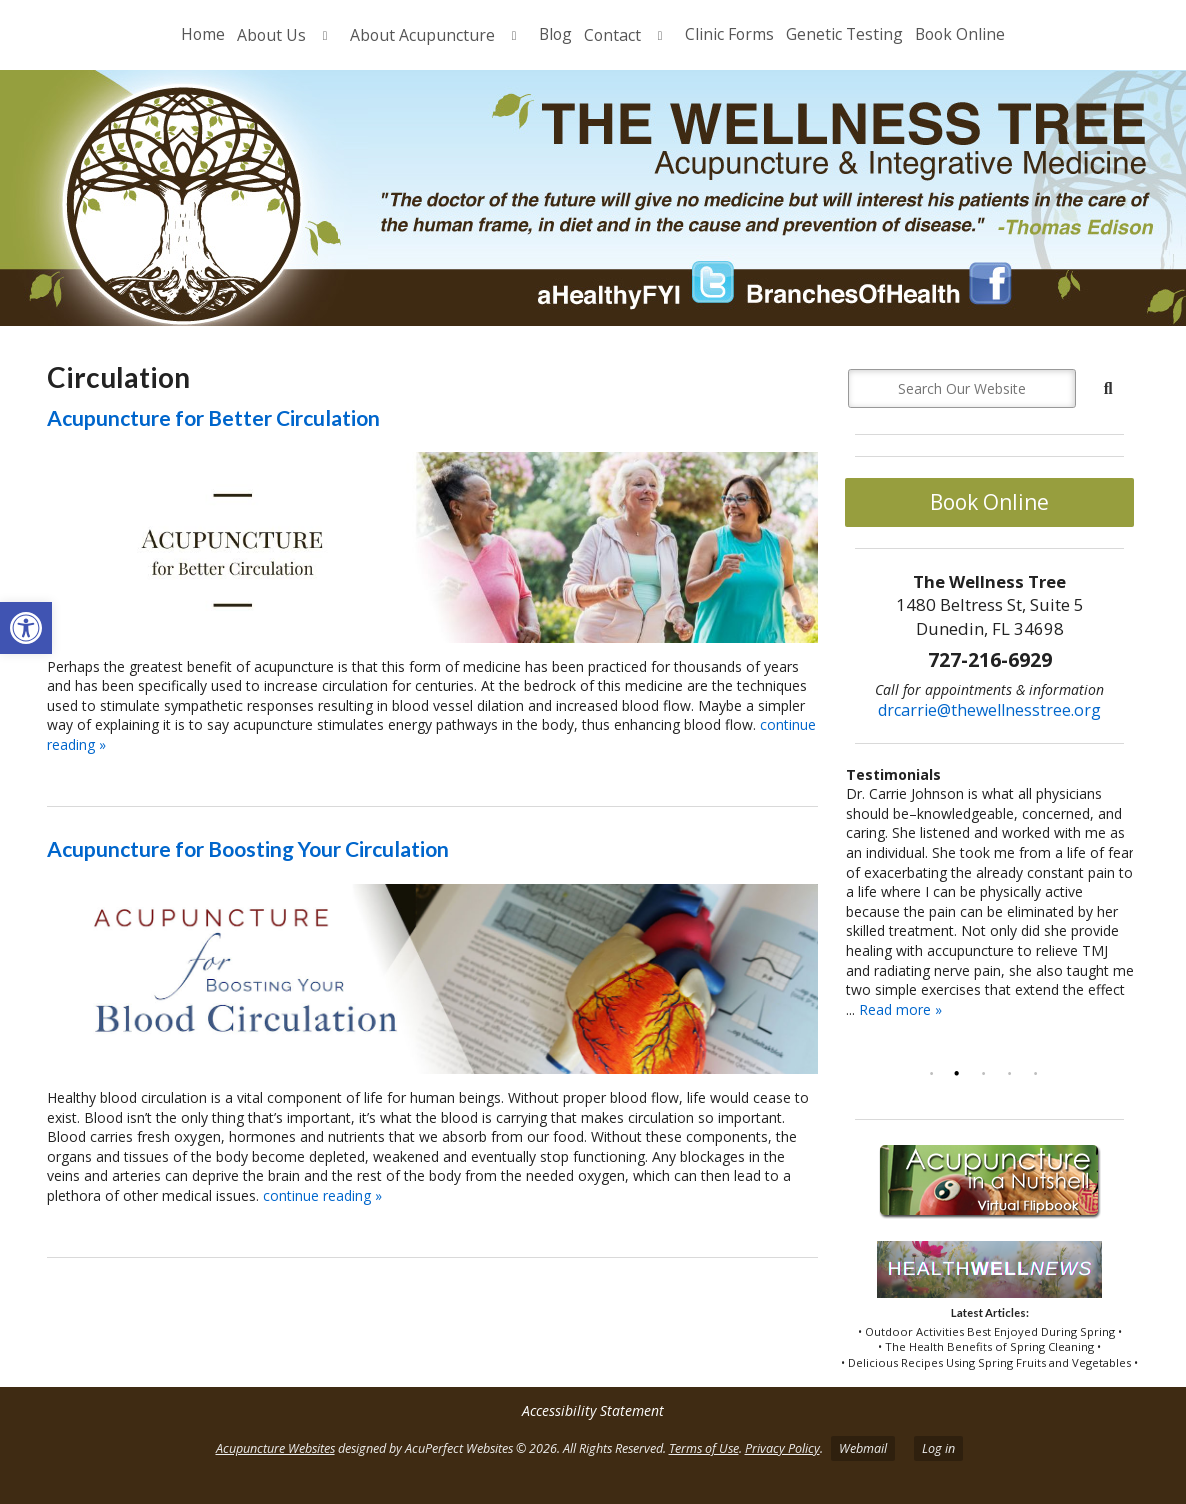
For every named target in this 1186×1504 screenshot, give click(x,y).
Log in (938, 1448)
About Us (271, 35)
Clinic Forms (729, 34)
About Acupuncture (422, 35)
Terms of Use (704, 1448)
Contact (612, 35)
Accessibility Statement (593, 1410)
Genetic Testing (844, 34)
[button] (26, 628)
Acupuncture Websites (275, 1448)
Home (203, 34)
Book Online (960, 34)
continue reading (322, 1195)
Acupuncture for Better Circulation (213, 417)
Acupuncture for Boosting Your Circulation (248, 848)
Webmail (863, 1448)
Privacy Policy (782, 1448)
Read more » (900, 1009)
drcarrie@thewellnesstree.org (989, 710)
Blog (555, 34)
